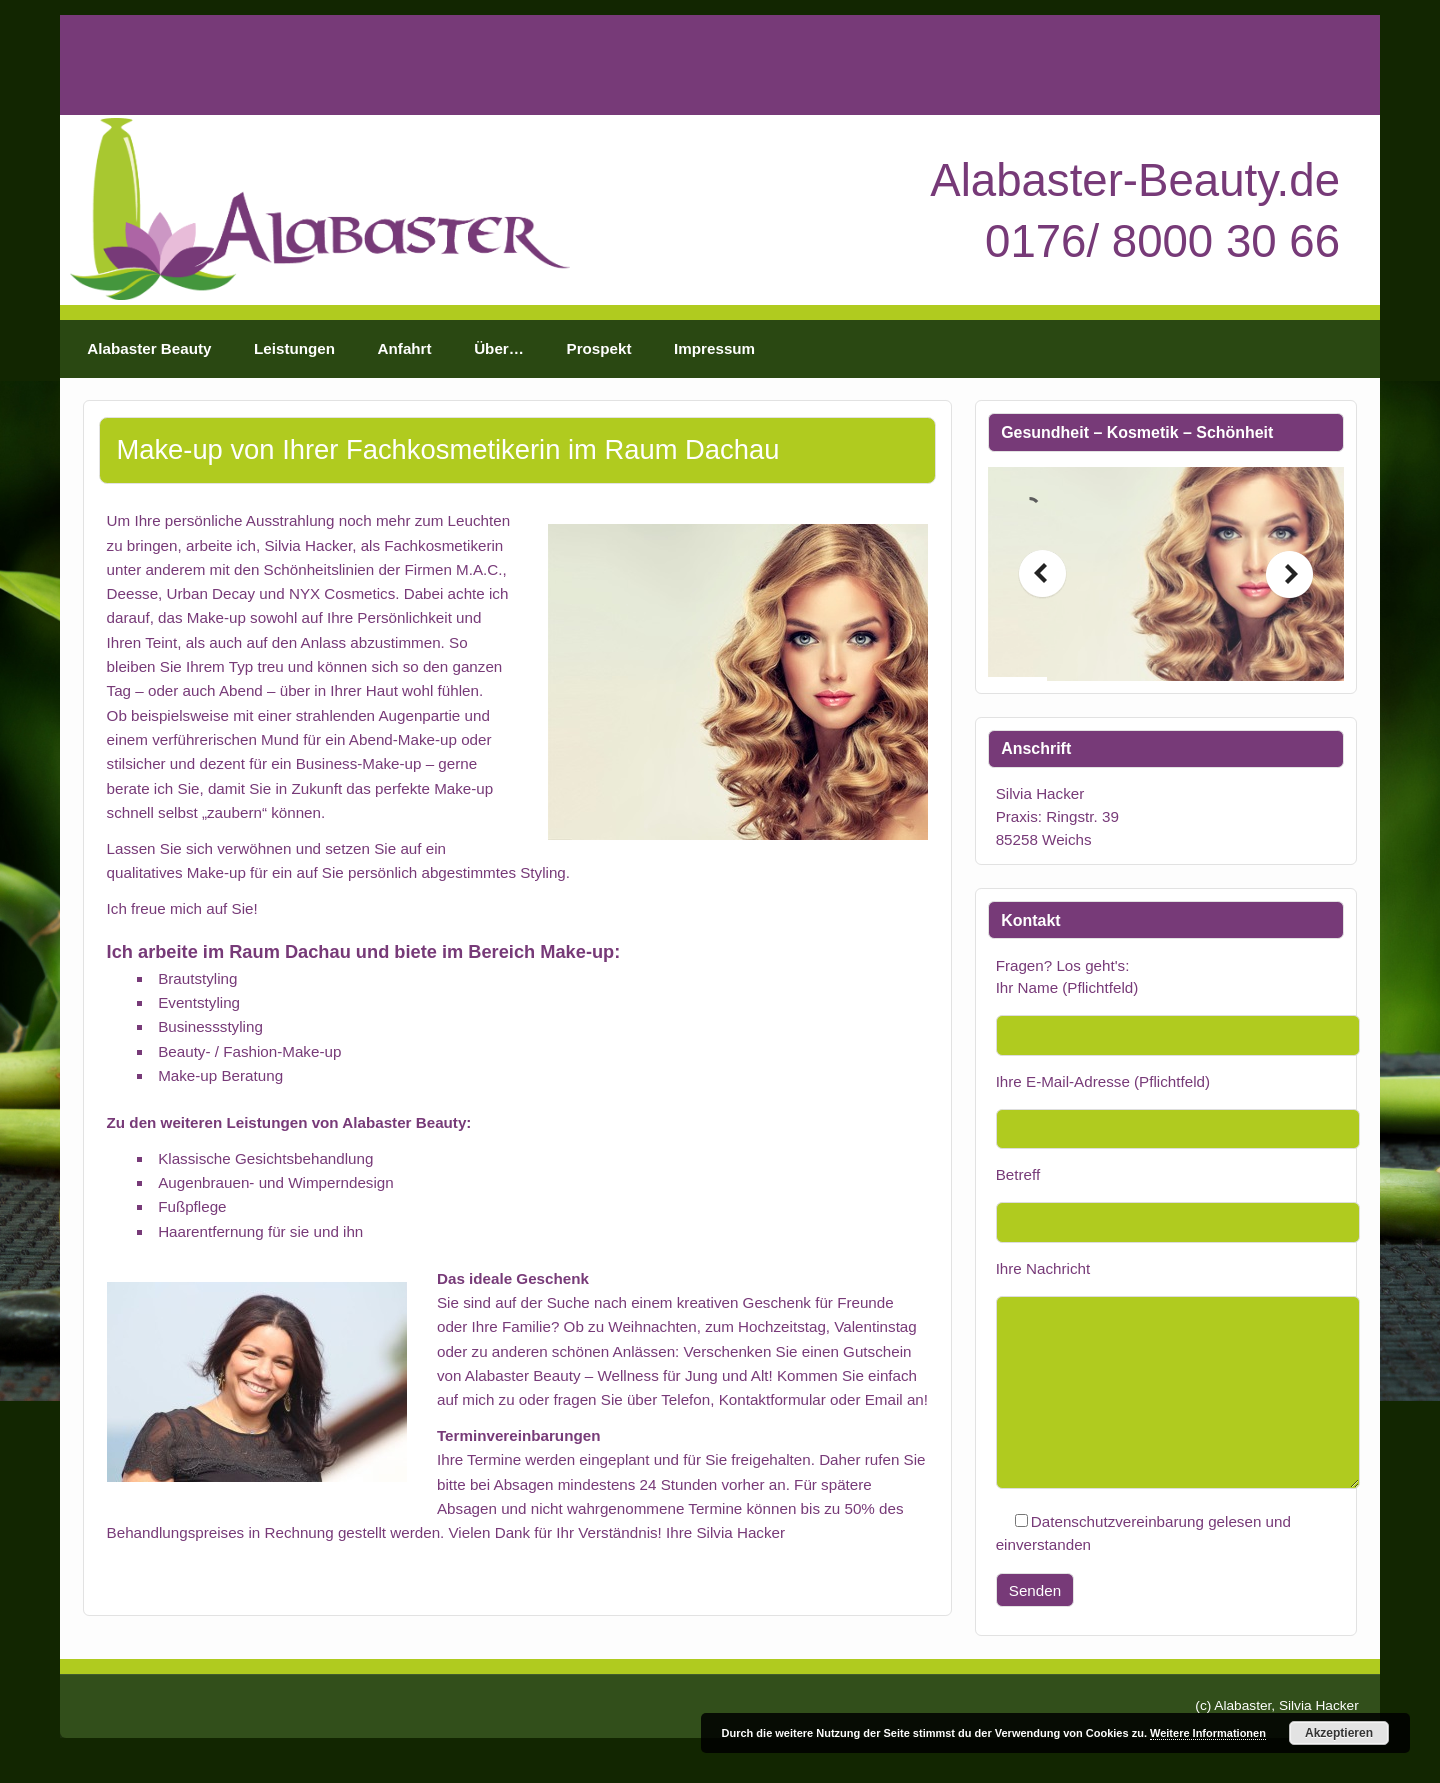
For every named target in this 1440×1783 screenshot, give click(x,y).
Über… (499, 348)
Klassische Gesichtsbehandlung (265, 1158)
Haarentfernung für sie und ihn (260, 1231)
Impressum (714, 348)
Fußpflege (192, 1206)
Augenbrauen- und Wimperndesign (276, 1182)
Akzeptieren (1339, 1733)
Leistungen (294, 348)
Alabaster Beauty (149, 348)
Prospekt (599, 348)
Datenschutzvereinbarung (1117, 1521)
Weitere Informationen (1208, 1733)
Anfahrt (405, 348)
